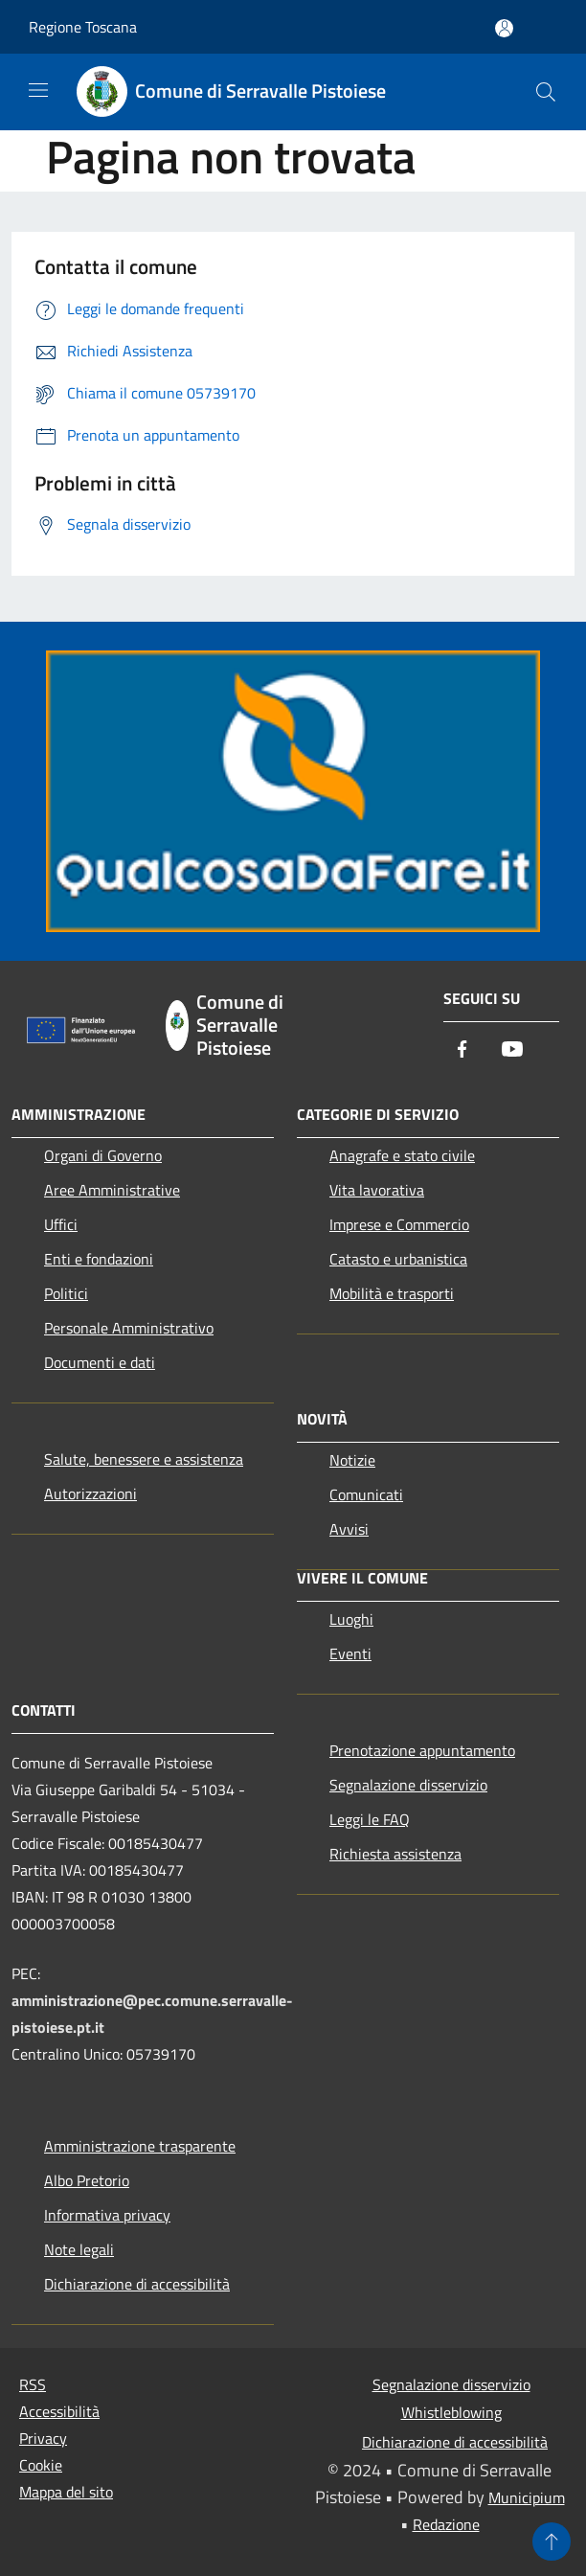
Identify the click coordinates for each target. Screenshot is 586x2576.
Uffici (61, 1224)
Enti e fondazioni (98, 1258)
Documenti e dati (99, 1362)
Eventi (350, 1653)
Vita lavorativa (376, 1189)
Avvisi (349, 1528)
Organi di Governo (103, 1155)
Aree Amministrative (112, 1189)
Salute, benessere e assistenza (143, 1459)
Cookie (40, 2464)
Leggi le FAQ (369, 1819)
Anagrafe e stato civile (402, 1155)
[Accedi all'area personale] (504, 28)
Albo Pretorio (86, 2180)
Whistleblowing (451, 2412)
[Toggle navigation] (38, 90)
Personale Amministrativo (129, 1327)
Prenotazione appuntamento (422, 1750)
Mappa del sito (66, 2491)
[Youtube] (512, 1050)
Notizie (352, 1459)
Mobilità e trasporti (391, 1293)
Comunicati (366, 1494)
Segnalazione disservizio (408, 1784)
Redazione (446, 2524)
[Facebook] (462, 1050)
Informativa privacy (107, 2214)
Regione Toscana (83, 26)
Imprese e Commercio (399, 1224)
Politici (66, 1293)
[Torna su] (551, 2541)
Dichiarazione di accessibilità (137, 2283)
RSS (32, 2384)
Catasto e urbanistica (398, 1258)
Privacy (43, 2438)
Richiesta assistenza (395, 1853)
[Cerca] (545, 91)
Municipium (526, 2497)
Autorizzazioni (90, 1493)
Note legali (79, 2249)
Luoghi (351, 1618)
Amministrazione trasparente (140, 2145)
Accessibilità (59, 2411)
